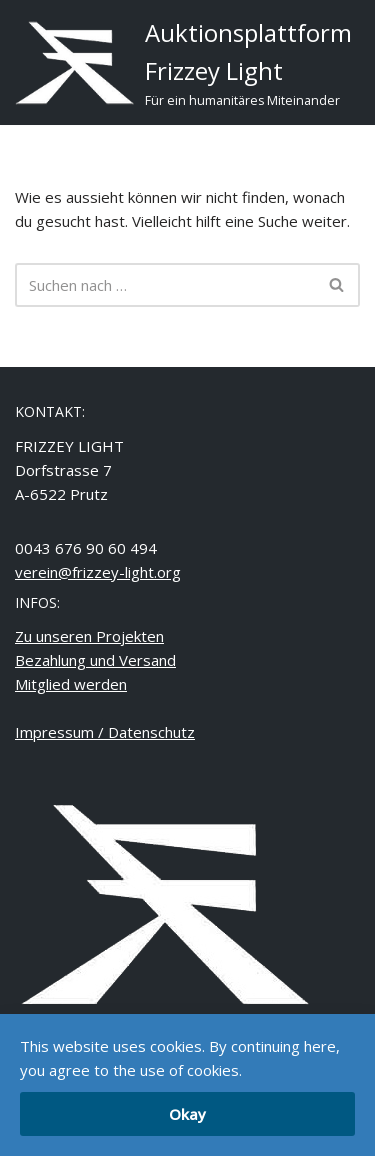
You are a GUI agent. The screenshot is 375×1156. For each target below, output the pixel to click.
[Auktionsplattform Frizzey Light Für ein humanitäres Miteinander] (183, 62)
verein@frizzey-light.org (98, 572)
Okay (187, 1114)
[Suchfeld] (165, 285)
